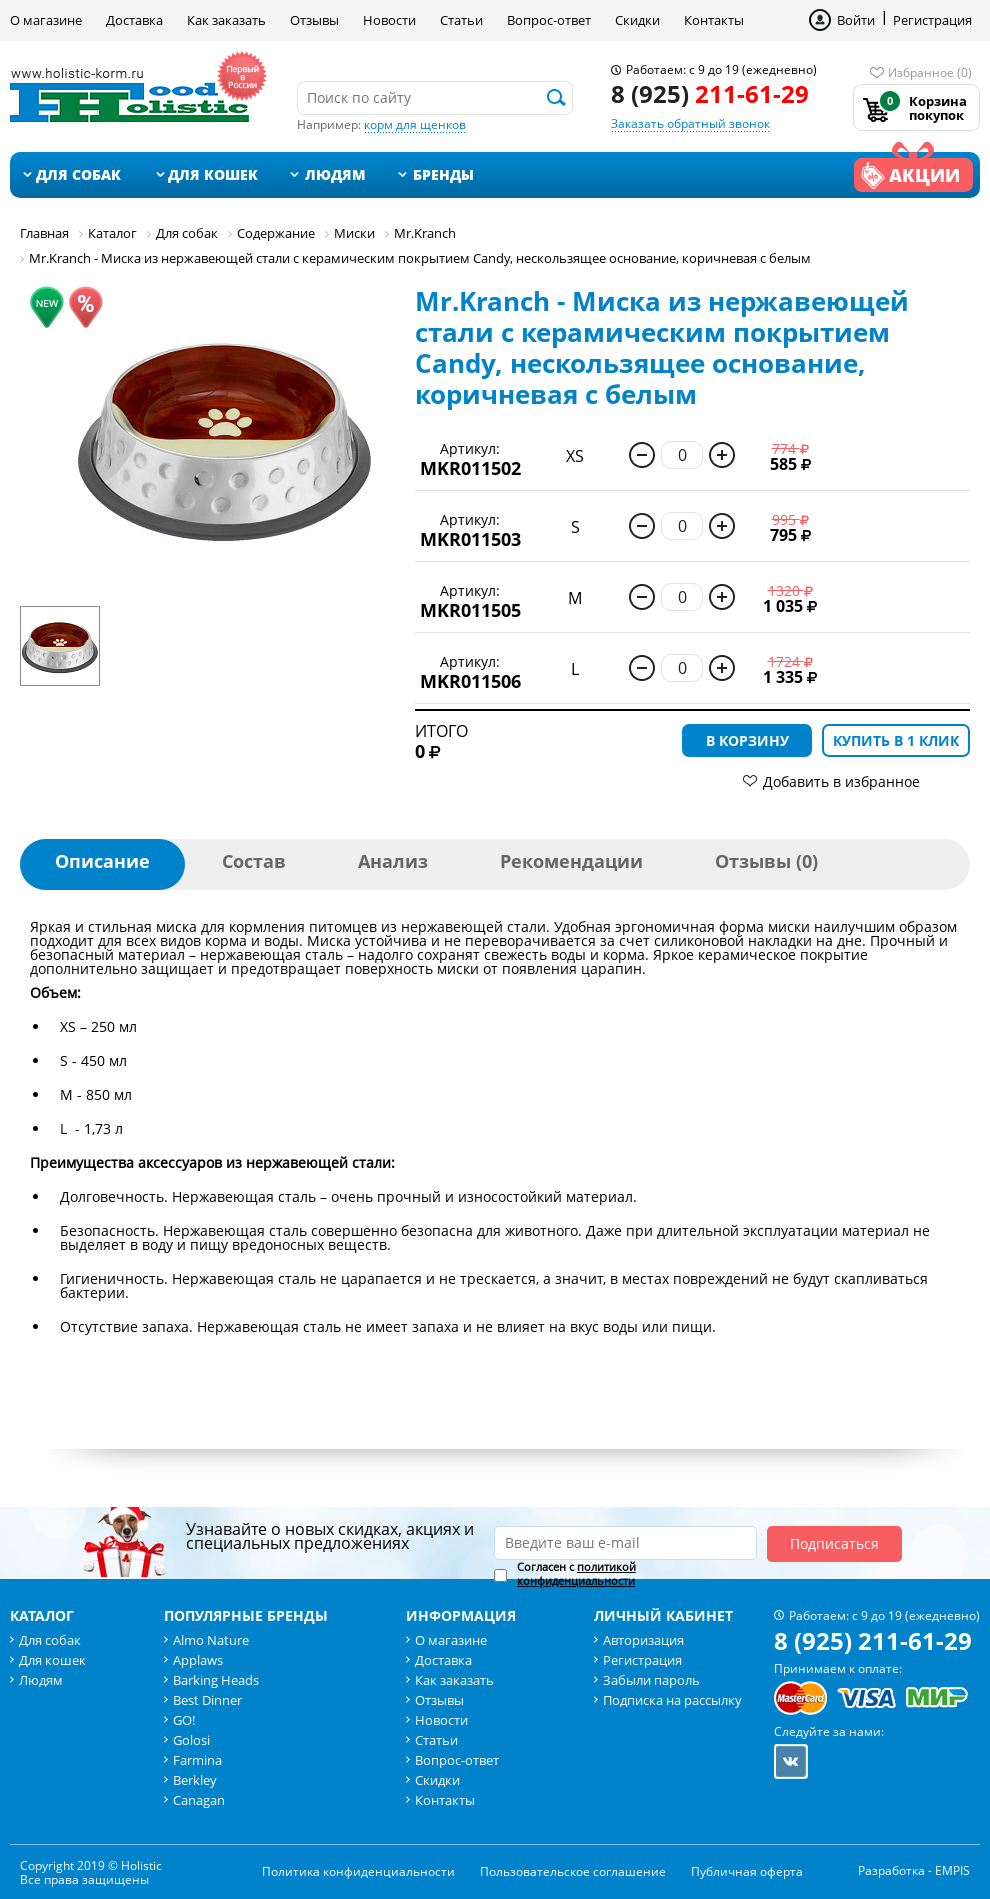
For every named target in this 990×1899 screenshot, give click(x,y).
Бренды (443, 174)
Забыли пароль (651, 1680)
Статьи (461, 20)
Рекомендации (571, 861)
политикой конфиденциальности (576, 1573)
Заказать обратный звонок (690, 123)
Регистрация (932, 20)
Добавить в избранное (841, 781)
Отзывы (314, 20)
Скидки (637, 20)
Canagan (199, 1800)
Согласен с (576, 1574)
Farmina (197, 1760)
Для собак (78, 174)
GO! (184, 1720)
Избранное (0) (930, 72)
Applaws (198, 1660)
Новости (389, 20)
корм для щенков (415, 124)
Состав (254, 861)
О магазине (46, 20)
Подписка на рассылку (672, 1700)
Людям (335, 174)
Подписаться (834, 1543)
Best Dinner (207, 1700)
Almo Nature (211, 1640)
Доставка (134, 20)
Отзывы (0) (766, 861)
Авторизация (643, 1640)
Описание (102, 861)
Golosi (191, 1740)
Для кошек (213, 174)
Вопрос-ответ (549, 20)
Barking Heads (216, 1680)
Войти (856, 20)
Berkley (195, 1780)
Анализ (393, 861)
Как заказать (226, 20)
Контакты (714, 20)
